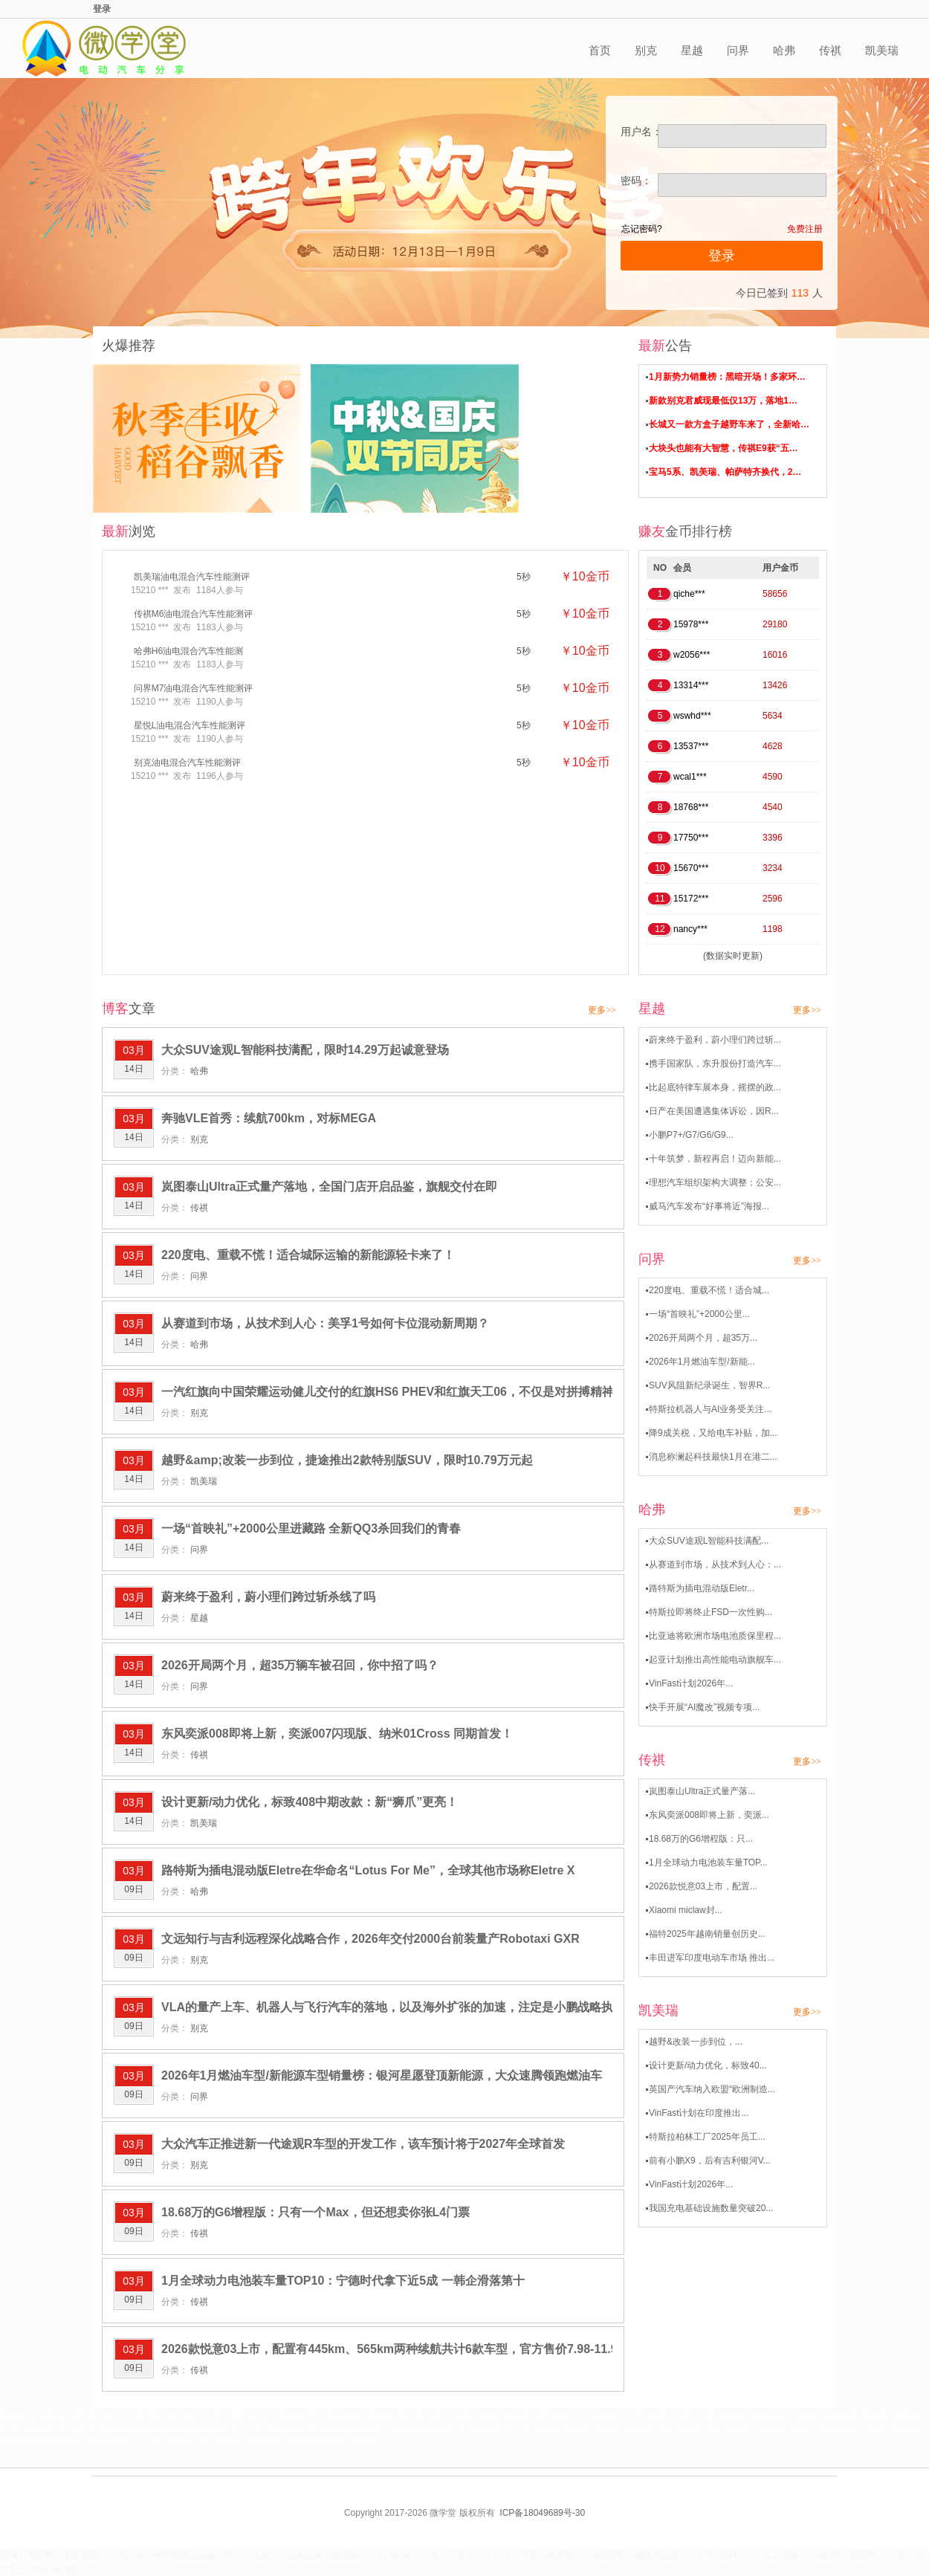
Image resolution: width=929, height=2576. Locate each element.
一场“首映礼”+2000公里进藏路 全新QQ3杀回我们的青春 (311, 1528)
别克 (646, 50)
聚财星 (547, 2428)
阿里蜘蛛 (328, 2441)
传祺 (830, 50)
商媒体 (13, 2415)
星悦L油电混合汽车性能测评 (190, 725)
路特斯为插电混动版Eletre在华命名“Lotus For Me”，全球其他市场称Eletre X (368, 1870)
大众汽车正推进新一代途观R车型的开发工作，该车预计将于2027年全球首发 (363, 2144)
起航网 (365, 2428)
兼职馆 (576, 2428)
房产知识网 (648, 2415)
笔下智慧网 (327, 2428)
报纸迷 (72, 2415)
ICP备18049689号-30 (542, 2513)
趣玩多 (63, 2441)
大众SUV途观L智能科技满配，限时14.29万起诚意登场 (305, 1049)
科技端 (486, 2415)
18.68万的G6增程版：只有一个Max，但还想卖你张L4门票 (315, 2212)
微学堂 (33, 2441)
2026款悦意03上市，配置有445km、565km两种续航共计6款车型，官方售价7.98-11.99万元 (404, 2349)
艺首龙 (72, 2428)
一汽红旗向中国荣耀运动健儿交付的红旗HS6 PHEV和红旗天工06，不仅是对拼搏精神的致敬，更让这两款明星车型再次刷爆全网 (500, 1391)
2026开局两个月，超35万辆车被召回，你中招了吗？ (299, 1665)
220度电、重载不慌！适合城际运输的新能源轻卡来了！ (308, 1255)
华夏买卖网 (225, 2415)
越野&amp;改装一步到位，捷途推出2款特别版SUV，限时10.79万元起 (347, 1460)
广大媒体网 (600, 2415)
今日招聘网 (33, 2428)
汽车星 (130, 2415)
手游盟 (606, 2428)
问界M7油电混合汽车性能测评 (193, 688)
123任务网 (837, 2415)
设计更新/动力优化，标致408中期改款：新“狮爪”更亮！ (309, 1802)
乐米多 (42, 2415)
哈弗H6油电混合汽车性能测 (188, 651)
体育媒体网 (553, 2415)
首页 (600, 50)
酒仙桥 (874, 2415)
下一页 (552, 2401)
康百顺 (295, 2441)
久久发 (92, 2441)
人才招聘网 (403, 2428)
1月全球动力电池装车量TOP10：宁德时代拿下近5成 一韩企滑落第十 (343, 2280)
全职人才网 (448, 2415)
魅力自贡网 (148, 2428)
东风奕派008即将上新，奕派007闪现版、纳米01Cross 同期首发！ (337, 1733)
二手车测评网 (164, 2441)
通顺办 (380, 2415)
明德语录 (284, 2428)
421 (509, 2401)
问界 (738, 50)
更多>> (602, 1010)
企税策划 (767, 2415)
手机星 (800, 2415)
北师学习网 (695, 2415)
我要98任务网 (173, 2415)
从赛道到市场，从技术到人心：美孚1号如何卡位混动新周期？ (325, 1323)
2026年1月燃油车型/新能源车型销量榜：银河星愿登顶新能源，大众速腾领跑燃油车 (381, 2075)
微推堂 (776, 2428)
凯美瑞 (882, 50)
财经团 (515, 2415)
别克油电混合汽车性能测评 (187, 762)
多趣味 (902, 2428)
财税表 (732, 2415)
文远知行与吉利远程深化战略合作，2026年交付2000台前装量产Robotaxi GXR (370, 1938)
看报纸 (101, 2415)
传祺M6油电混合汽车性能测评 (193, 614)
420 (471, 2401)
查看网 (321, 2415)
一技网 (872, 2428)
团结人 (747, 2428)
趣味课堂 (839, 2428)
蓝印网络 (105, 2428)
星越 (692, 50)
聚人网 (518, 2428)
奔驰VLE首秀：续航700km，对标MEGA (268, 1118)
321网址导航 (647, 2428)
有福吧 (121, 2441)
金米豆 (263, 2415)
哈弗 (784, 50)
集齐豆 (718, 2428)
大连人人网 (242, 2428)
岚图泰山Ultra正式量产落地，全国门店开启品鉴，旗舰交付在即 (329, 1186)
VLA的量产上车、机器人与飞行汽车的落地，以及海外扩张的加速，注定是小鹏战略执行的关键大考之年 (434, 2007)
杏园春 (409, 2415)
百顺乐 (351, 2415)
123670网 (259, 2441)
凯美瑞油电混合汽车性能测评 (192, 577)
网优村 (292, 2415)
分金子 (442, 2428)
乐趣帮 (688, 2428)
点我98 (362, 2441)
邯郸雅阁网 (195, 2428)
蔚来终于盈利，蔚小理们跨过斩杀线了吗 (268, 1596)
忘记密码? (641, 229)
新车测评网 (480, 2428)
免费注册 (805, 229)
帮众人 (805, 2428)
